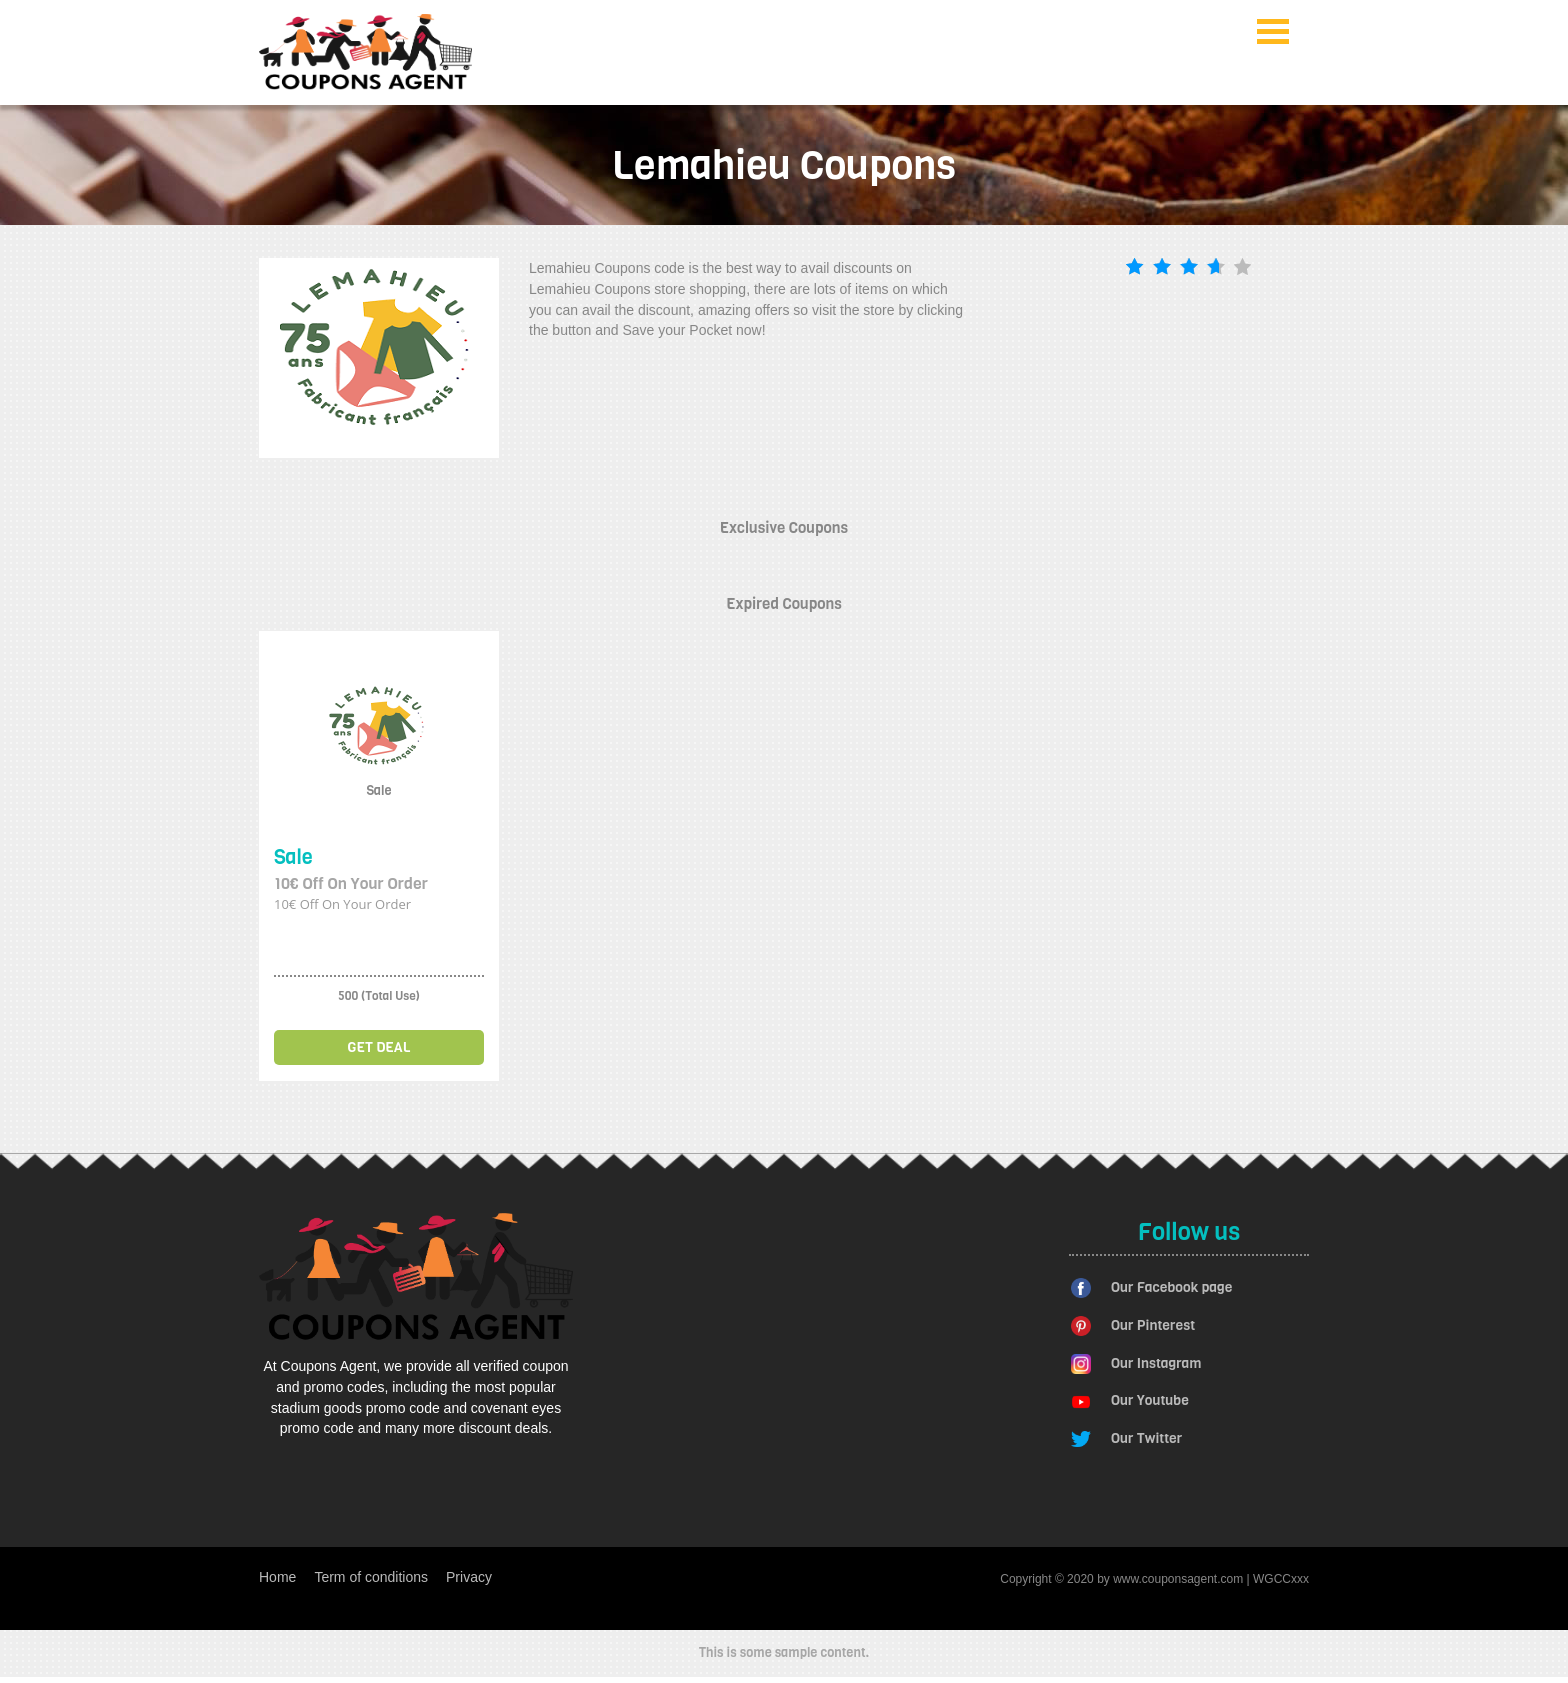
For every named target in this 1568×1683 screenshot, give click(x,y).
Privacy (469, 1577)
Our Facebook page (1171, 1287)
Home (277, 1577)
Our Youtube (1150, 1400)
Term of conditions (371, 1577)
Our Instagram (1156, 1363)
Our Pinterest (1153, 1325)
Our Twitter (1146, 1438)
